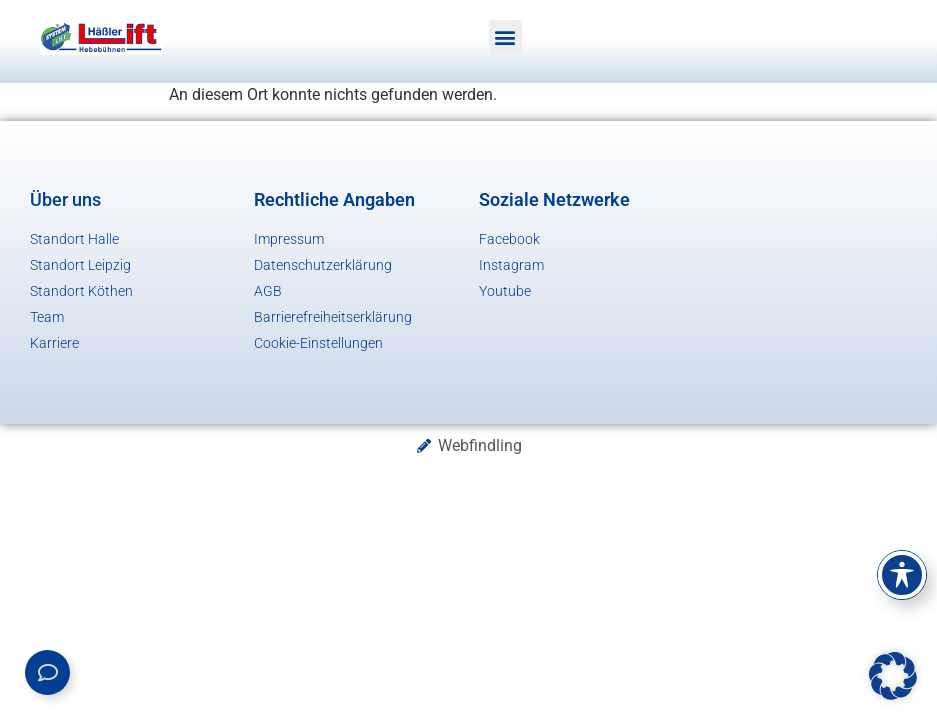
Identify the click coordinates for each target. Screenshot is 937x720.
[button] (505, 36)
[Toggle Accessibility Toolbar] (902, 575)
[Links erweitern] (47, 672)
